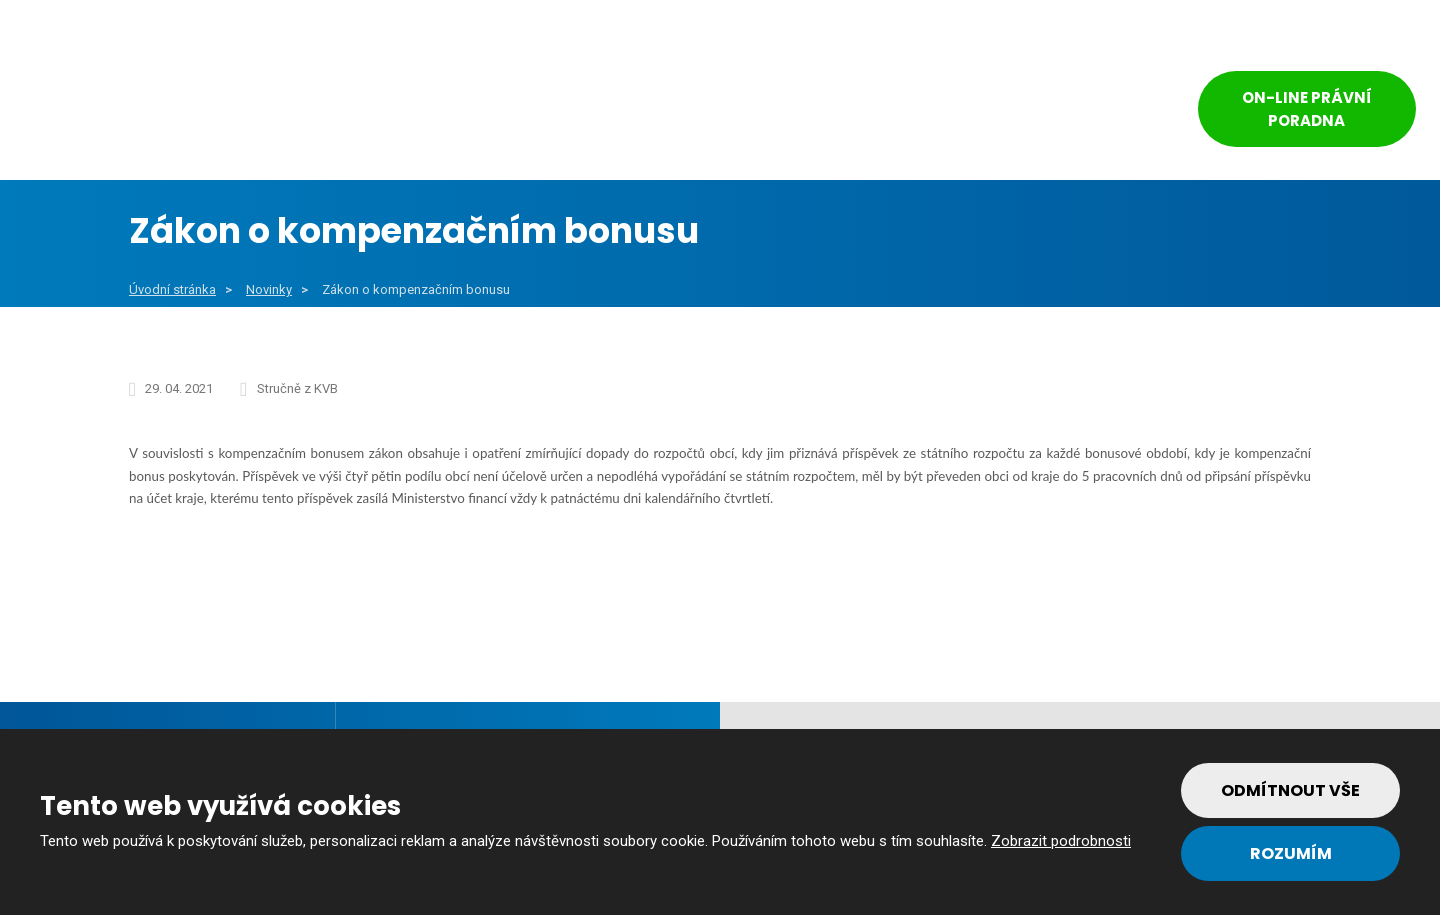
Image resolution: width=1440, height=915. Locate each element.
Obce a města (282, 112)
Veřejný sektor (468, 112)
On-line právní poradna (1307, 109)
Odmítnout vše (1290, 790)
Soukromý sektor (666, 112)
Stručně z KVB (297, 388)
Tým (963, 112)
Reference (844, 112)
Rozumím (1291, 853)
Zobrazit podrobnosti (1061, 841)
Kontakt (1079, 112)
